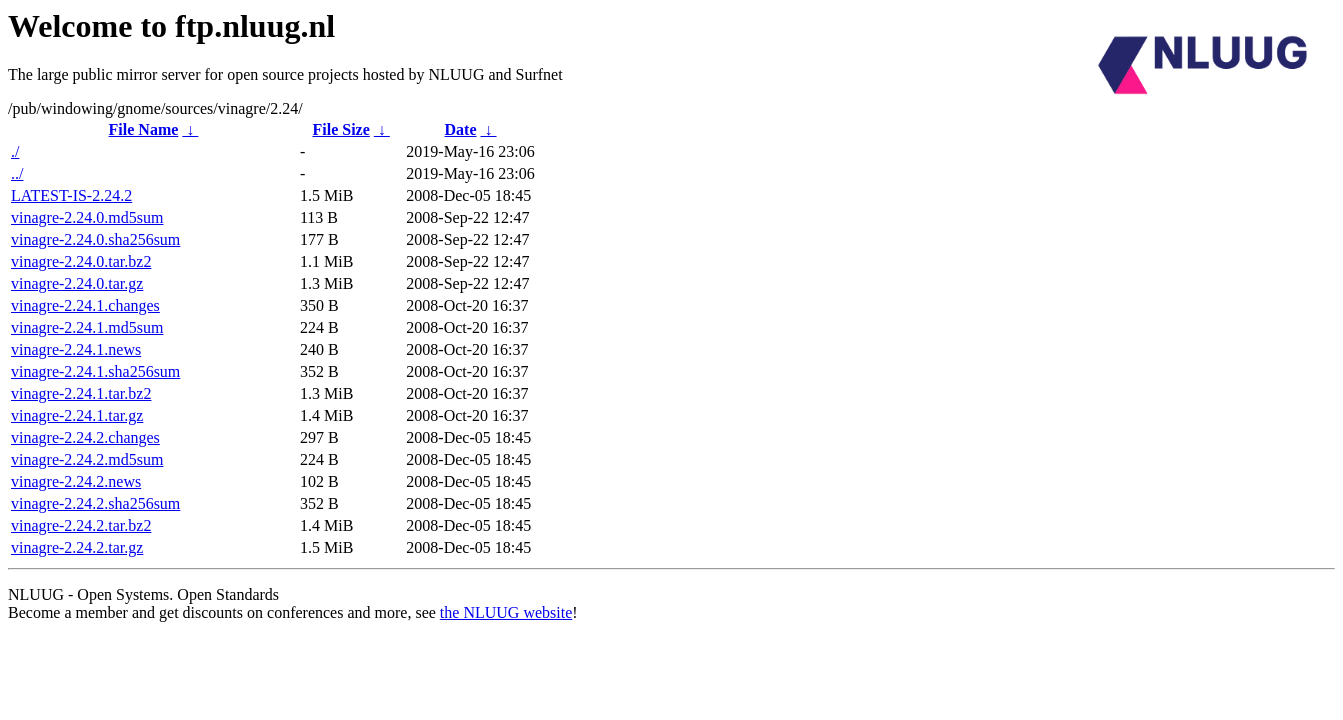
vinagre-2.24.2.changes (85, 437)
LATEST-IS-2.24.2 (71, 195)
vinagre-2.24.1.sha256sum (95, 371)
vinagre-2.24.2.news (76, 481)
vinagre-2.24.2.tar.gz (77, 547)
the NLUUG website (506, 612)
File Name (144, 129)
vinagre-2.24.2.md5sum (87, 459)
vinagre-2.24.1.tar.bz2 (81, 393)
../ (17, 173)
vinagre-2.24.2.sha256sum (95, 503)
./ (15, 151)
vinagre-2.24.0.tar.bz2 (81, 261)
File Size (340, 129)
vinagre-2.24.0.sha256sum (95, 239)
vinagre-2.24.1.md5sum (87, 327)
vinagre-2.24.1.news (76, 349)
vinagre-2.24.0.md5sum (87, 217)
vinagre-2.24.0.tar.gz (77, 283)
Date (461, 129)
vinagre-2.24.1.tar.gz (77, 415)
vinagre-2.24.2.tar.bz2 (81, 525)
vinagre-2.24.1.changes (85, 305)
